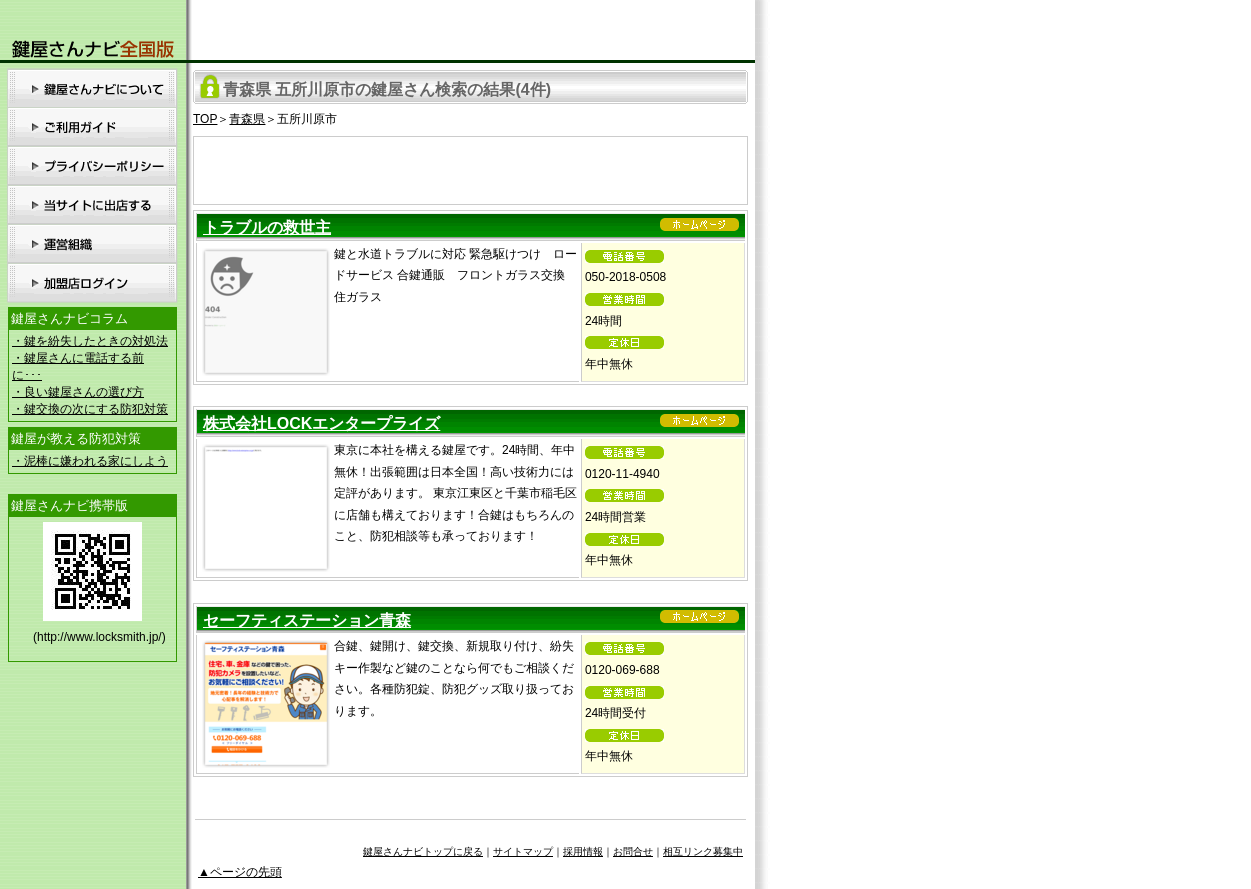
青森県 (247, 119)
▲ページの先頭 (240, 872)
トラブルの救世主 (267, 227)
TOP (205, 119)
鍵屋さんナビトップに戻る (423, 851)
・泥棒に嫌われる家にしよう (90, 461)
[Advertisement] (471, 167)
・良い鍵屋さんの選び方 (78, 392)
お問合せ (633, 851)
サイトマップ (523, 851)
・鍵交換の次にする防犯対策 (90, 409)
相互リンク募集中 (703, 851)
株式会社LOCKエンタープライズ (321, 423)
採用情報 (583, 851)
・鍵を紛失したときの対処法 (90, 341)
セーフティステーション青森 (307, 620)
